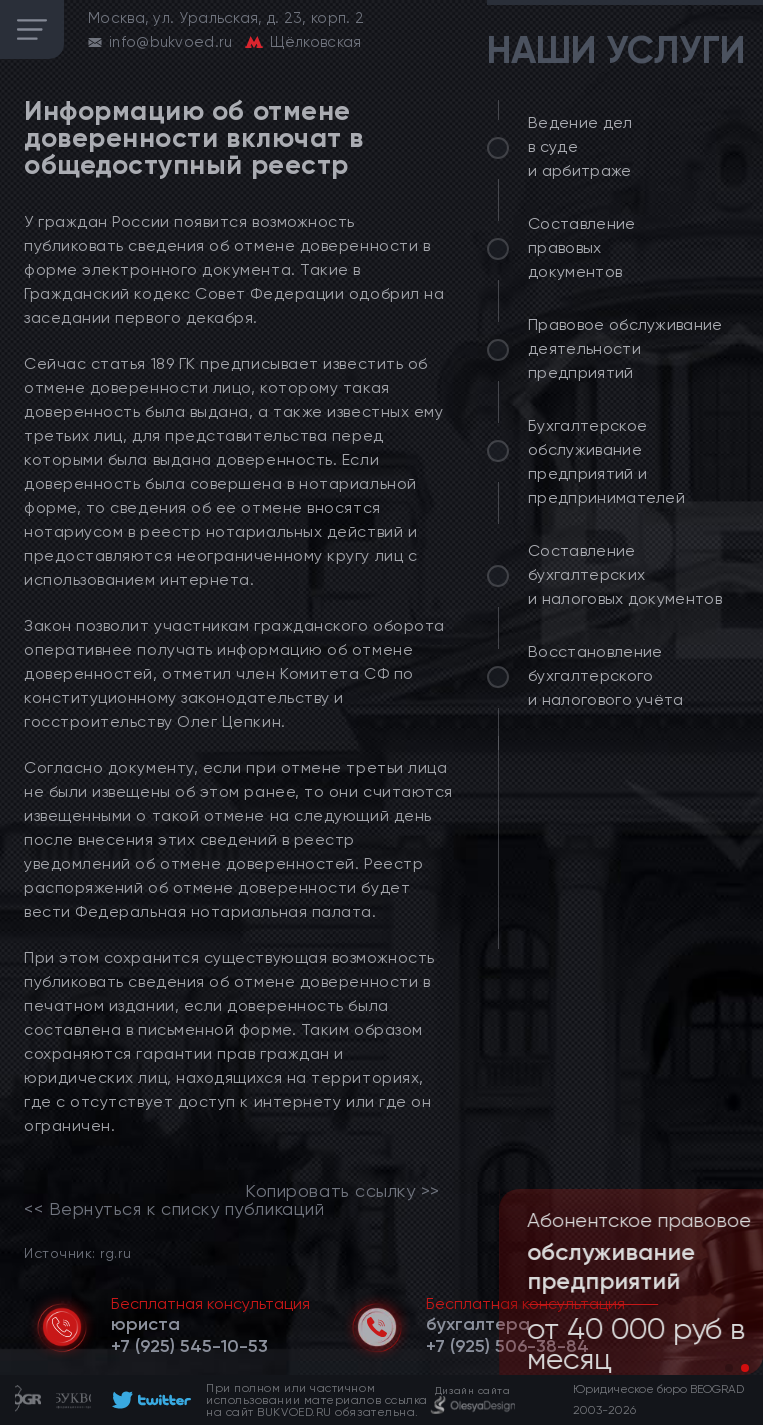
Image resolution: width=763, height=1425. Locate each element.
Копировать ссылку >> (342, 1191)
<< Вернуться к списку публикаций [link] (174, 1209)
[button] (729, 1368)
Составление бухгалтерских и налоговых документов (625, 574)
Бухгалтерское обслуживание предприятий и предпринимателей (606, 461)
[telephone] (189, 1346)
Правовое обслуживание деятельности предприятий (625, 348)
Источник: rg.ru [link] (77, 1252)
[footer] (148, 1400)
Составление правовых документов (582, 247)
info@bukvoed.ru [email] (171, 42)
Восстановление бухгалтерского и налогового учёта (606, 675)
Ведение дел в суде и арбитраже (580, 146)
